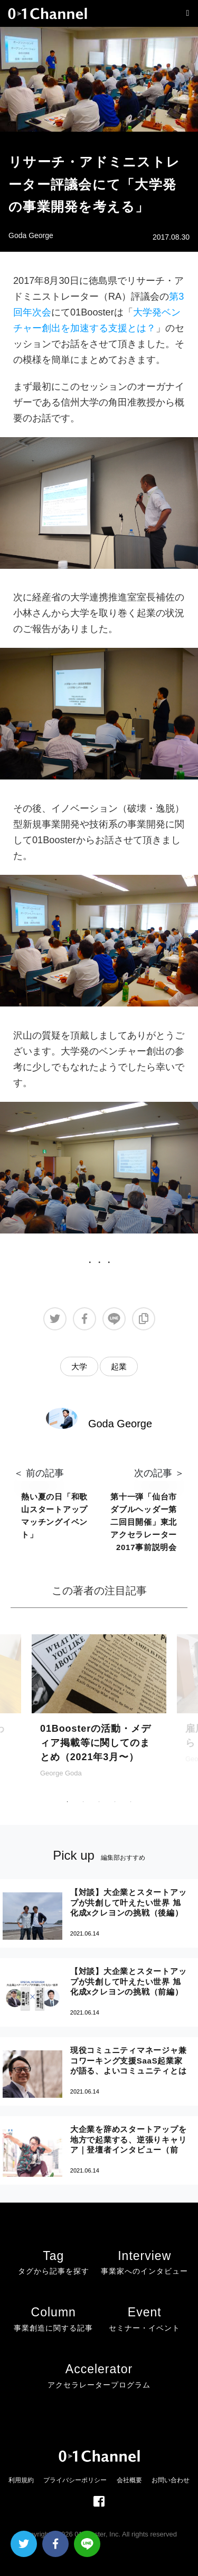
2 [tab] (83, 1802)
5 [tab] (131, 1802)
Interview (145, 2264)
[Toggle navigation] (185, 13)
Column (53, 2320)
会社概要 (129, 2480)
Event (145, 2320)
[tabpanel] (99, 1720)
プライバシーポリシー (75, 2480)
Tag (53, 2264)
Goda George (30, 235)
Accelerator (99, 2377)
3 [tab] (99, 1802)
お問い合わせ (171, 2480)
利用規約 (21, 2480)
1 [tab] (67, 1802)
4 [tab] (115, 1802)
